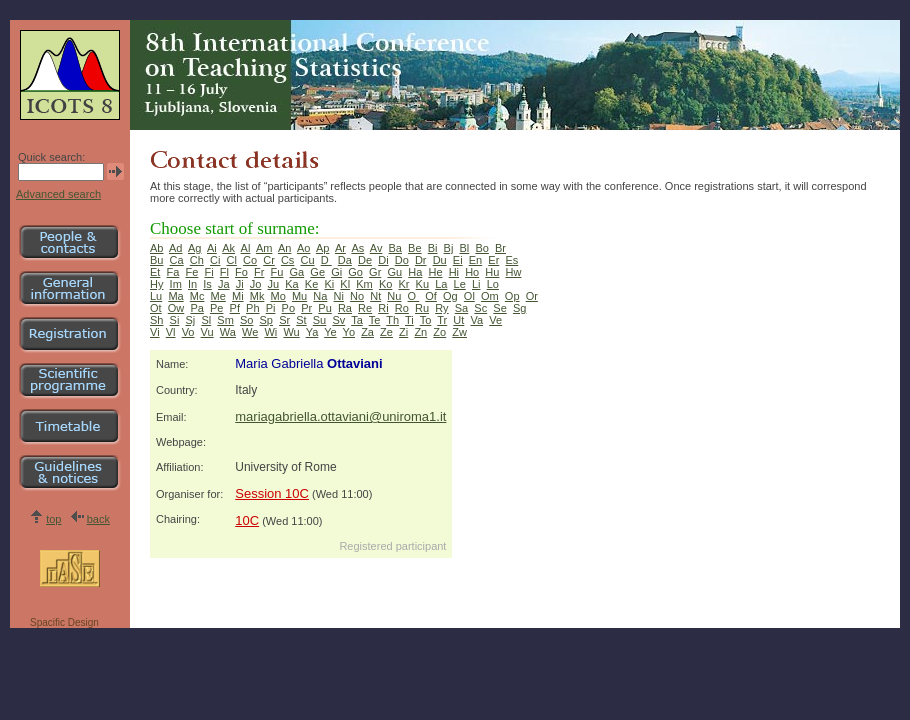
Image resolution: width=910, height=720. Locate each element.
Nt (375, 296)
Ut (458, 320)
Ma (175, 296)
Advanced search (58, 194)
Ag (194, 248)
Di (383, 260)
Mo (278, 296)
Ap (322, 248)
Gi (336, 272)
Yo (349, 332)
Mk (257, 296)
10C (247, 520)
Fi (208, 272)
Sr (284, 320)
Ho (472, 272)
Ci (215, 260)
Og (450, 296)
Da (345, 260)
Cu (308, 260)
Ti (409, 320)
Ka (291, 284)
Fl (224, 272)
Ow (176, 308)
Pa (196, 308)
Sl (206, 320)
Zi (403, 332)
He (435, 272)
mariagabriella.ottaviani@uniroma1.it (340, 416)
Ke (311, 284)
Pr (306, 308)
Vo (188, 332)
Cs (287, 260)
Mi (238, 296)
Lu (156, 296)
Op (512, 296)
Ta (357, 320)
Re (365, 308)
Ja (224, 284)
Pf (235, 308)
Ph (252, 308)
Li (476, 284)
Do (402, 260)
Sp (266, 320)
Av (376, 248)
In (192, 284)
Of (431, 296)
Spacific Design (64, 622)
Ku (422, 284)
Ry (441, 308)
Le (460, 284)
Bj (449, 248)
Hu (492, 272)
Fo (241, 272)
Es (511, 260)
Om (490, 296)
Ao (303, 248)
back (98, 519)
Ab (156, 248)
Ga (297, 272)
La (441, 284)
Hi (454, 272)
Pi (271, 308)
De (365, 260)
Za (367, 332)
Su (319, 320)
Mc (197, 296)
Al (246, 248)
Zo (439, 332)
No (357, 296)
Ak (228, 248)
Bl (465, 248)
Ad (175, 248)
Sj (191, 320)
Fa (173, 272)
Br (500, 248)
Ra (345, 308)
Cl (231, 260)
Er (493, 260)
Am (264, 248)
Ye (330, 332)
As (357, 248)
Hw (514, 272)
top (53, 519)
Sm (225, 320)
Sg (519, 308)
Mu (299, 296)
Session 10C (272, 493)
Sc (480, 308)
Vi (155, 332)
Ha (415, 272)
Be (414, 248)
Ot (156, 308)
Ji (240, 284)
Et (155, 272)
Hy (156, 284)
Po (288, 308)
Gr (375, 272)
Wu (291, 332)
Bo (481, 248)
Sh (156, 320)
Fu (277, 272)
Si (175, 320)
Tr (442, 320)
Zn (420, 332)
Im (176, 284)
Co (250, 260)
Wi (270, 332)
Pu (324, 308)
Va (476, 320)
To (426, 320)
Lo (493, 284)
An (284, 248)
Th (392, 320)
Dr (421, 260)
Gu (394, 272)
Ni (339, 296)
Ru (422, 308)
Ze (386, 332)
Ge (317, 272)
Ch (197, 260)
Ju (274, 284)
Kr (403, 284)
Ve (495, 320)
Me (218, 296)
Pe (216, 308)
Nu (394, 296)
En (475, 260)
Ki (329, 284)
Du (440, 260)
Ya (312, 332)
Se (499, 308)
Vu (207, 332)
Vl (171, 332)
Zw (459, 332)
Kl (345, 284)
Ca (177, 260)
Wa (228, 332)
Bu (156, 260)
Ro (402, 308)
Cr (269, 260)
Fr (259, 272)
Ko (385, 284)
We (250, 332)
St (301, 320)
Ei (458, 260)
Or (532, 296)
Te (375, 320)
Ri (383, 308)
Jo (256, 284)
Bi (433, 248)
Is (207, 284)
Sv (338, 320)
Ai (212, 248)
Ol (469, 296)
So (246, 320)
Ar (340, 248)
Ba (395, 248)
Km (364, 284)
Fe (192, 272)
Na (320, 296)
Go (355, 272)
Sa (461, 308)
